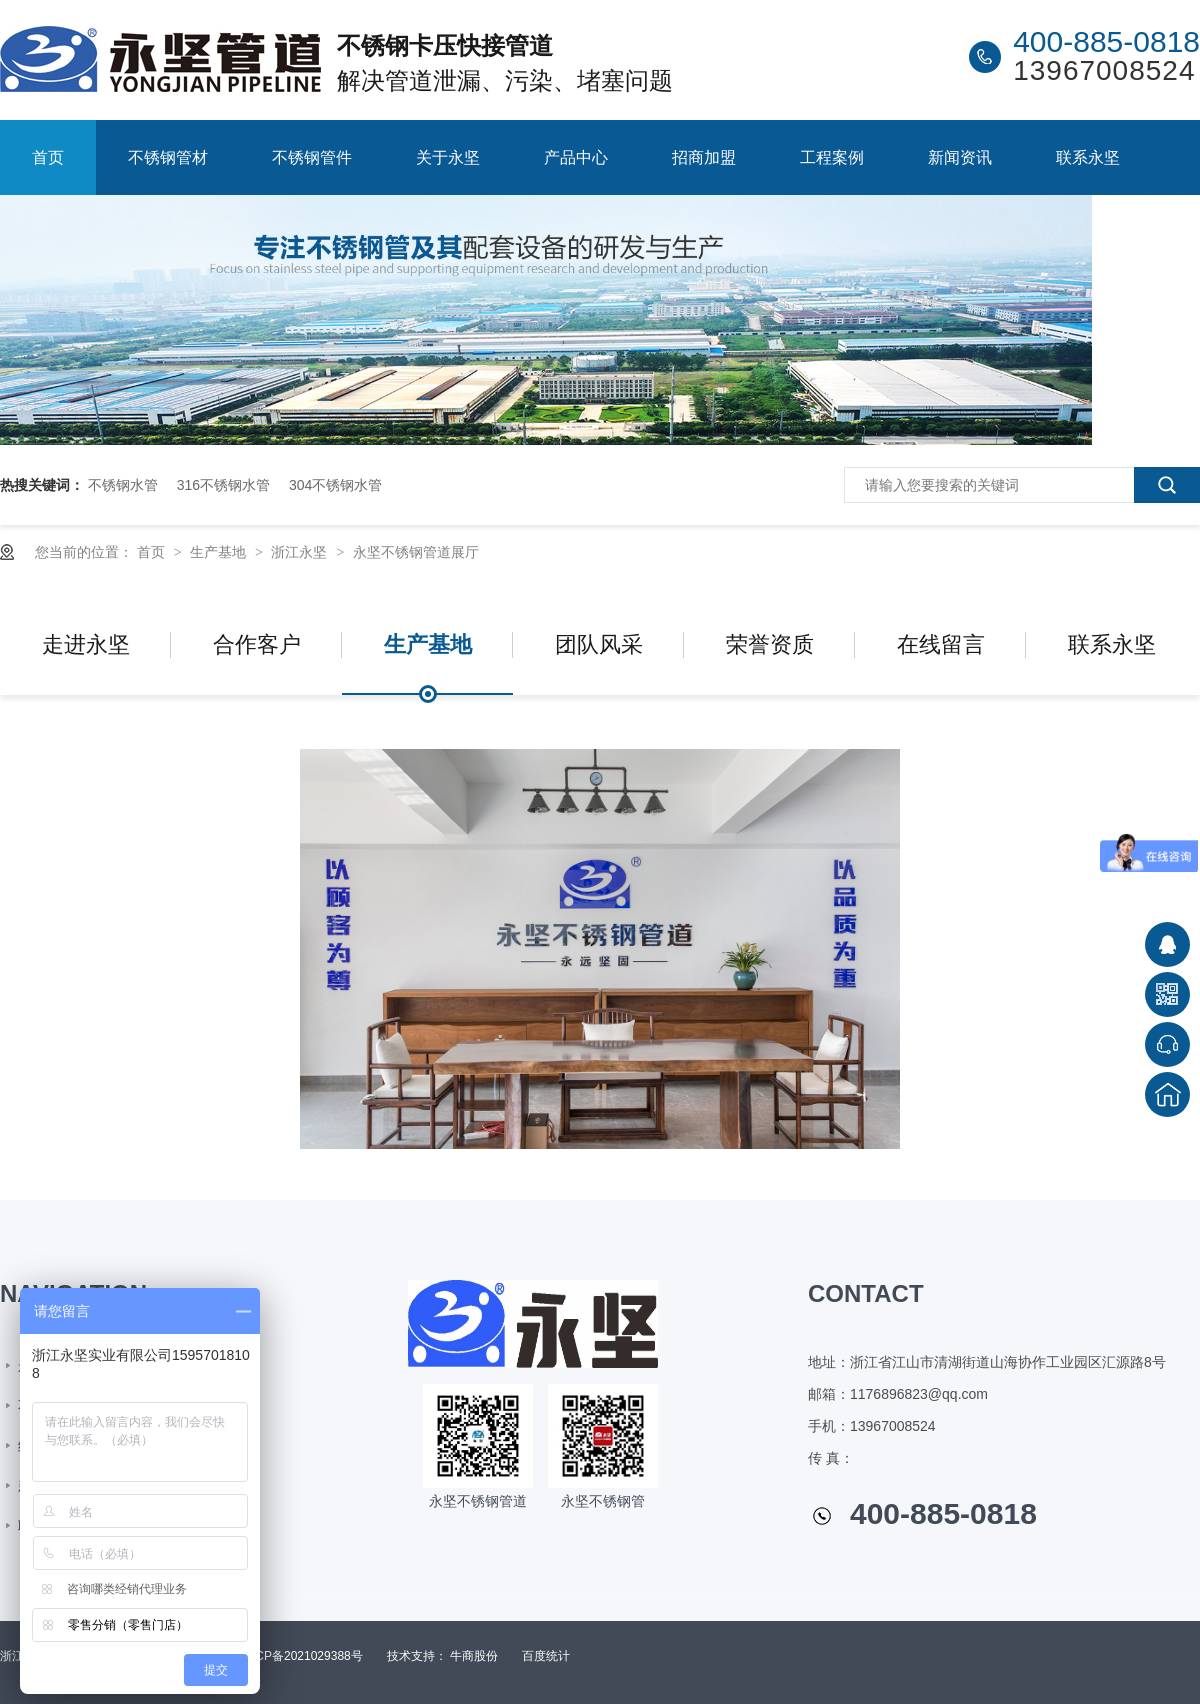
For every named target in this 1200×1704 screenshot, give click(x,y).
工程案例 (832, 157)
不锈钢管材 (168, 157)
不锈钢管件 (312, 157)
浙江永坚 (301, 552)
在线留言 (941, 644)
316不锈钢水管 (223, 485)
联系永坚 (1088, 157)
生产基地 (220, 552)
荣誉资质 (770, 644)
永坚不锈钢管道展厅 (416, 552)
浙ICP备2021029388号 (301, 1656)
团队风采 (599, 644)
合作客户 (257, 644)
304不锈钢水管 (335, 485)
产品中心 (576, 157)
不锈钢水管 (123, 485)
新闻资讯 (960, 157)
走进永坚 (86, 644)
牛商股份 (474, 1656)
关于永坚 (448, 157)
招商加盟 (704, 157)
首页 (48, 157)
